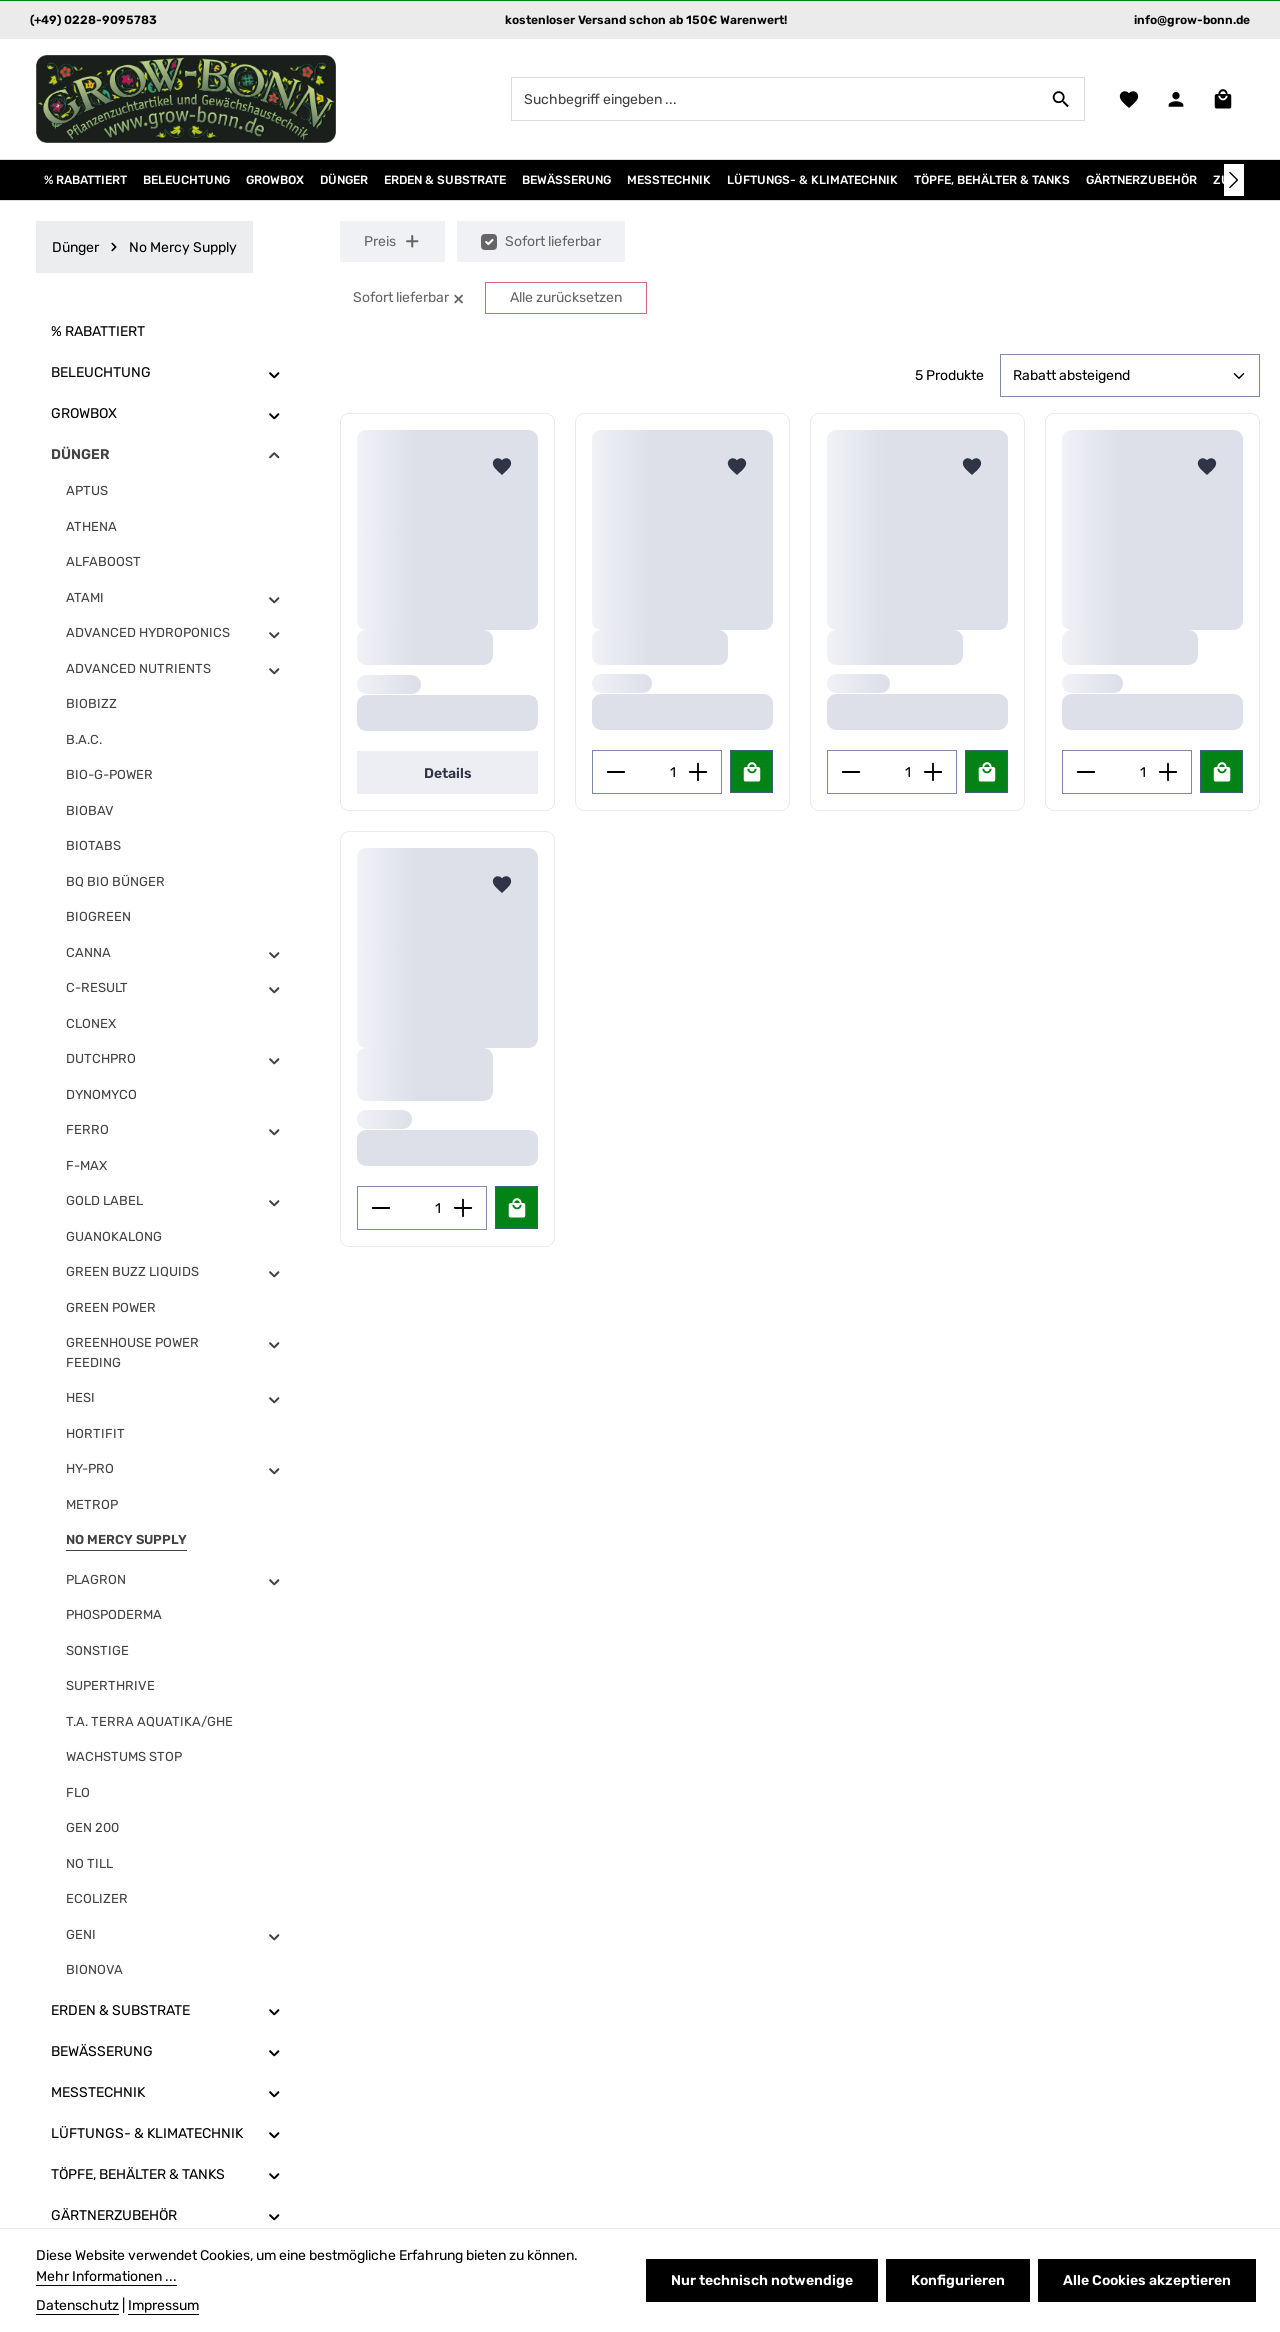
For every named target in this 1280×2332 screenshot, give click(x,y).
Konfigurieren (958, 2280)
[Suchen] (1061, 99)
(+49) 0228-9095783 (93, 20)
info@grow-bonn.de (1192, 20)
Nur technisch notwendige (762, 2280)
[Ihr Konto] (1175, 99)
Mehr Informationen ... (106, 2276)
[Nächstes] (1234, 180)
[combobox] (775, 99)
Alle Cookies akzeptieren (1147, 2280)
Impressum (163, 2305)
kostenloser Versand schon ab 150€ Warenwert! (646, 20)
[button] (274, 373)
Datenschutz (77, 2305)
